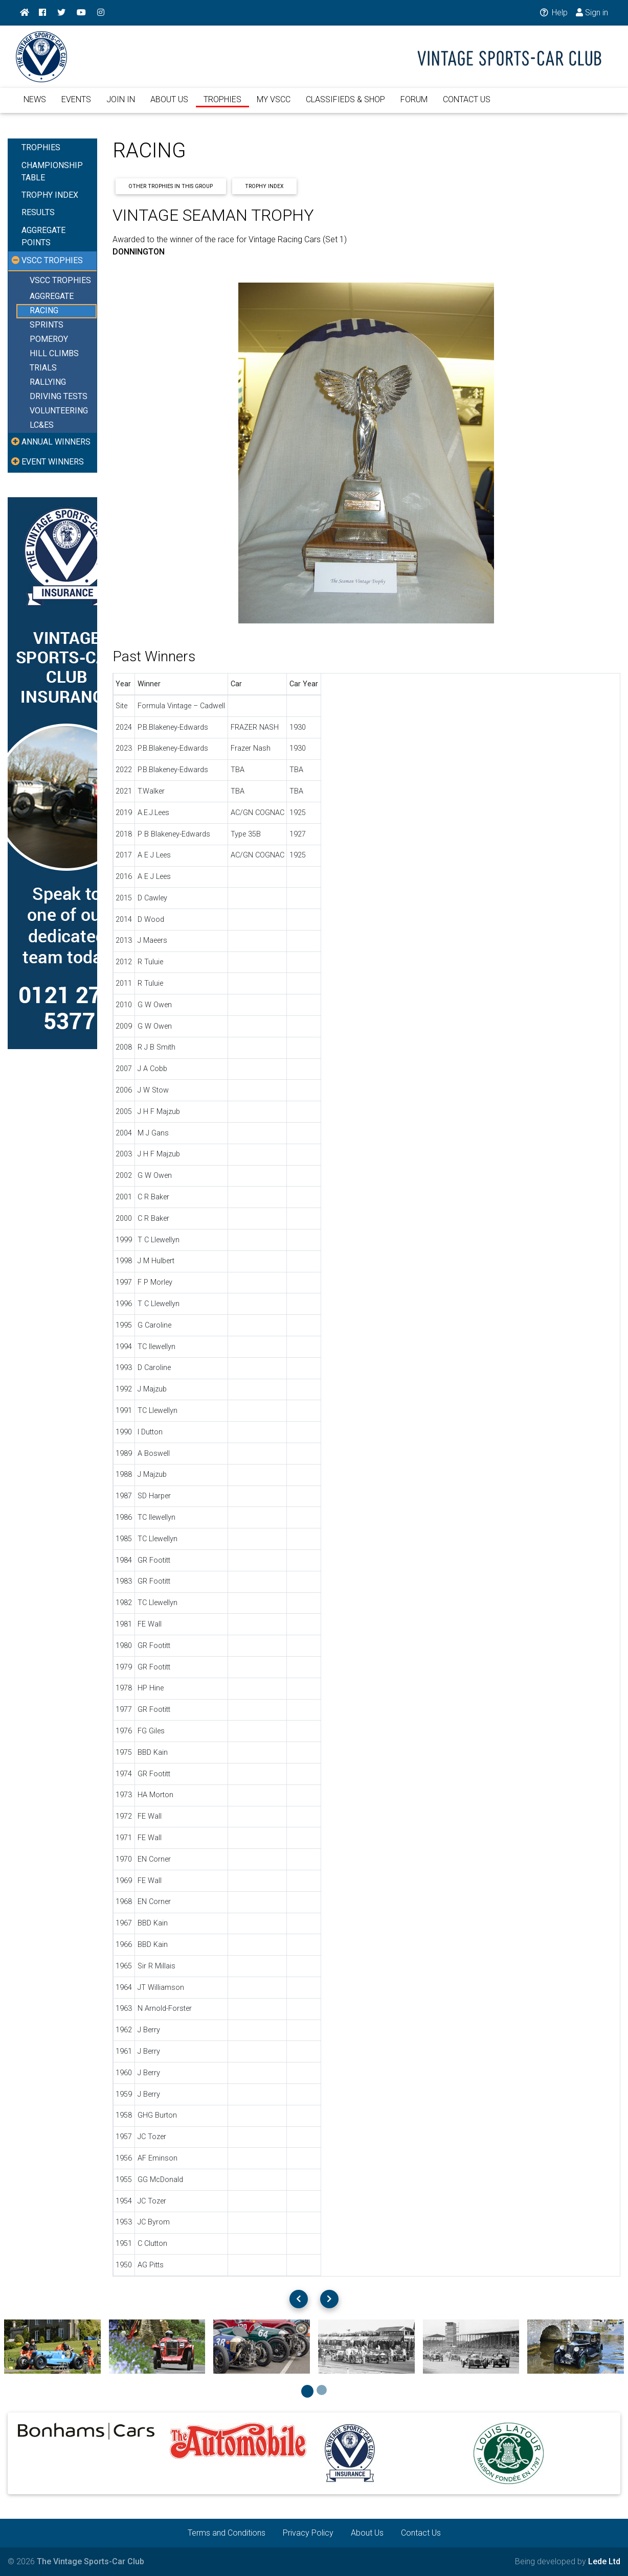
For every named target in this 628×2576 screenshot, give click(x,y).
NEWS (35, 101)
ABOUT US (169, 101)
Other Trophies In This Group (170, 186)
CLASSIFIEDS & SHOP (345, 101)
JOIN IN (120, 101)
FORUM (414, 101)
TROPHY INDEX (49, 195)
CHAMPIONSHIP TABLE (52, 171)
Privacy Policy (308, 2533)
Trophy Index (264, 186)
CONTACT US (466, 101)
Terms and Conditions (226, 2533)
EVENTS (76, 101)
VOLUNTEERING (59, 411)
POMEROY (49, 339)
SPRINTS (46, 325)
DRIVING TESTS (58, 397)
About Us (367, 2533)
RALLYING (48, 382)
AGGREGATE (52, 296)
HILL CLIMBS (54, 354)
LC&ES (42, 425)
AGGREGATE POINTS (43, 236)
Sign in (592, 12)
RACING (44, 311)
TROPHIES (222, 101)
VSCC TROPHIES (60, 280)
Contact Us (421, 2533)
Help (553, 12)
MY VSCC (273, 101)
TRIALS (43, 368)
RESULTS (38, 212)
